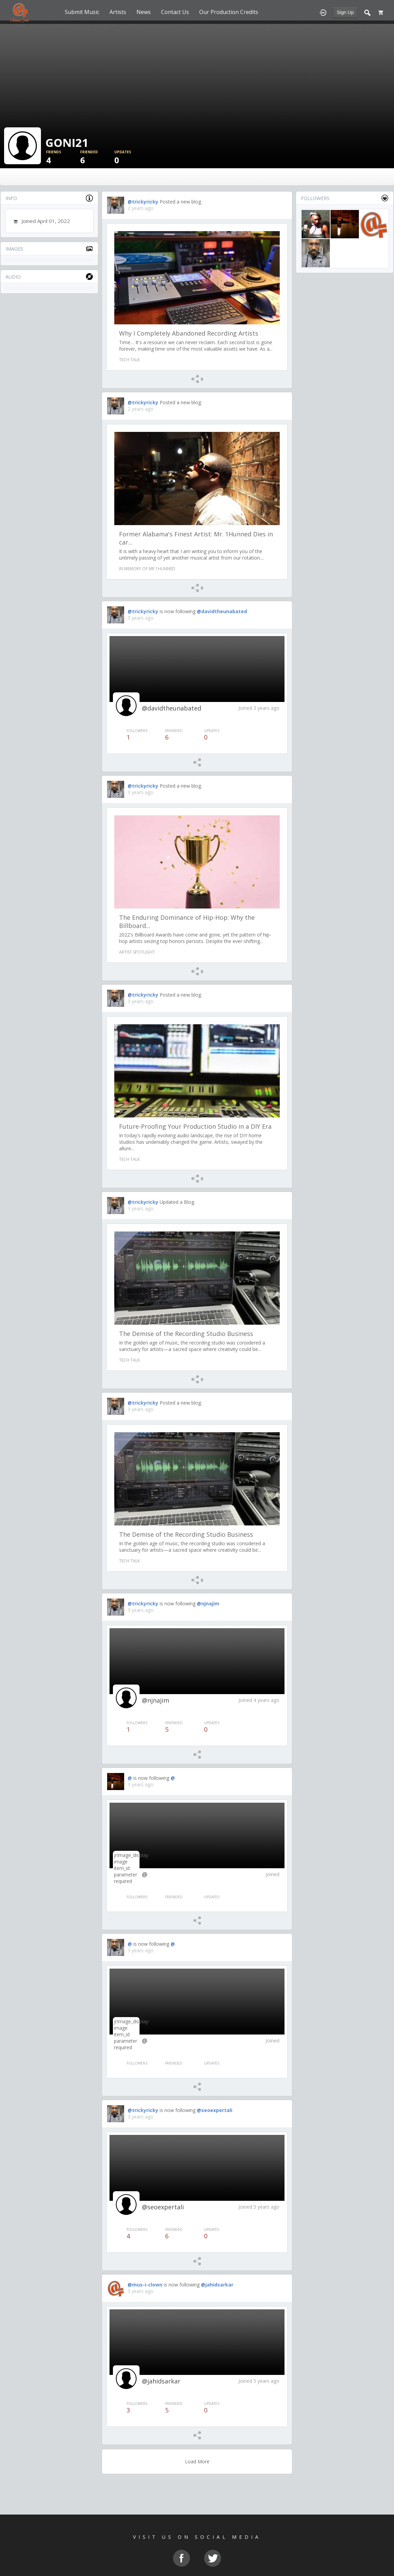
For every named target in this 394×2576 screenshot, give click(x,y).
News (143, 12)
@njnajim (208, 1603)
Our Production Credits (228, 12)
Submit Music (82, 12)
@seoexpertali (214, 2110)
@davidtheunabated (222, 611)
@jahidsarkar (217, 2284)
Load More (197, 2461)
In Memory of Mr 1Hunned (147, 569)
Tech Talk (129, 360)
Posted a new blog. (181, 201)
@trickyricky (143, 201)
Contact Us (175, 12)
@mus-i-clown (145, 2284)
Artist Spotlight (137, 952)
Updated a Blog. (177, 1202)
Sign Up (345, 12)
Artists (118, 12)
